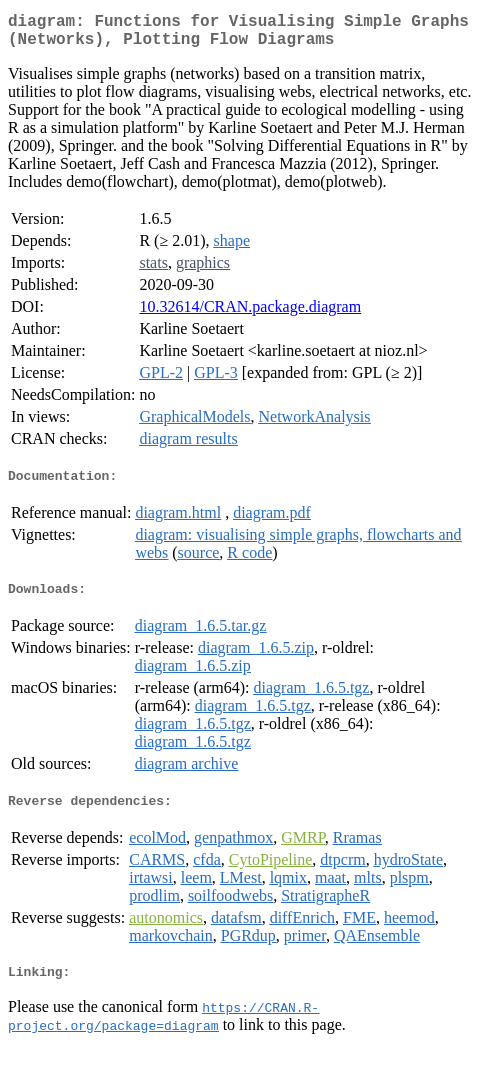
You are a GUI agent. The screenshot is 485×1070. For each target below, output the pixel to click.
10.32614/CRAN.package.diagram (250, 314)
